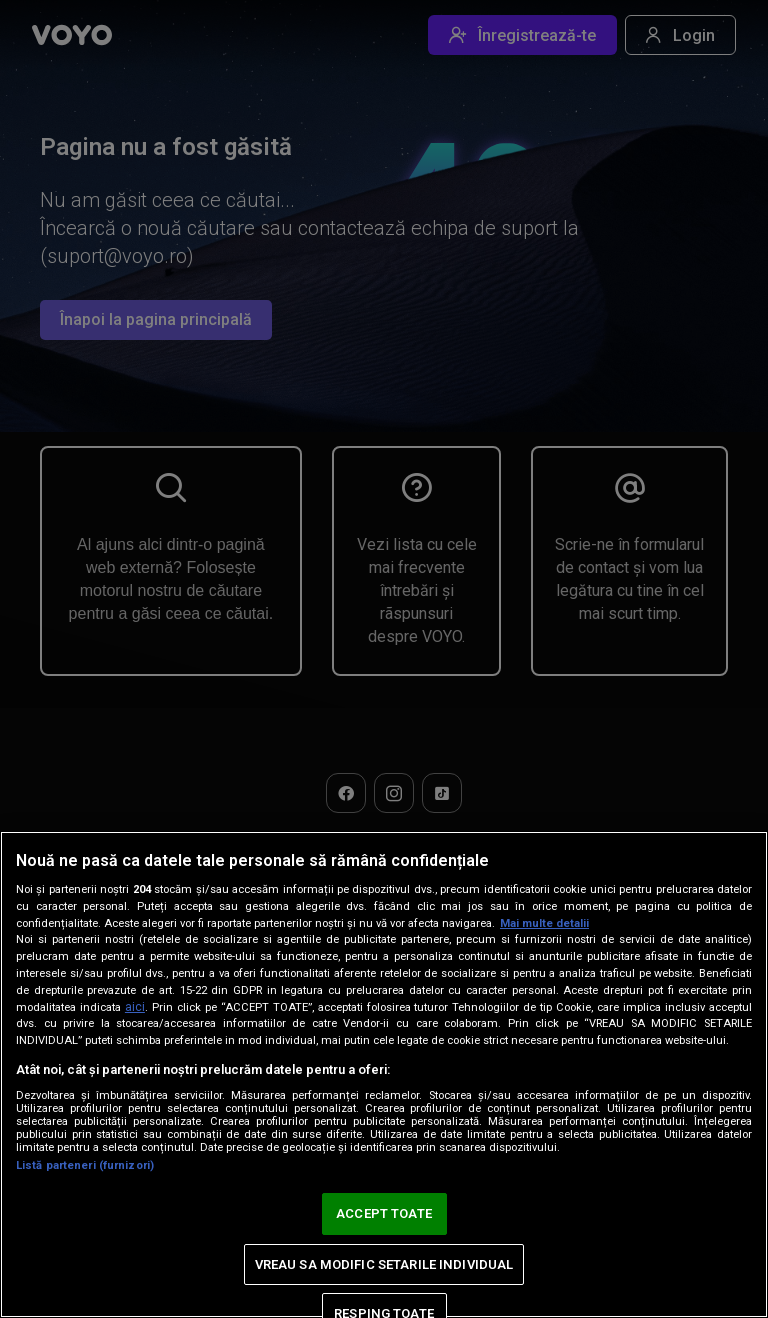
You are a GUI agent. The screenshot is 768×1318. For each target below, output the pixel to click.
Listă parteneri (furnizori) (85, 1165)
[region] (384, 1074)
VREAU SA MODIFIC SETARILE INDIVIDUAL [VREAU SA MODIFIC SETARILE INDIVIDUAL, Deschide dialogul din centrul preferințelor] (384, 1264)
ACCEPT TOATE (384, 1213)
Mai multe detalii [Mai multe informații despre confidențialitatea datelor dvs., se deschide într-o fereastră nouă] (544, 923)
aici (135, 1007)
